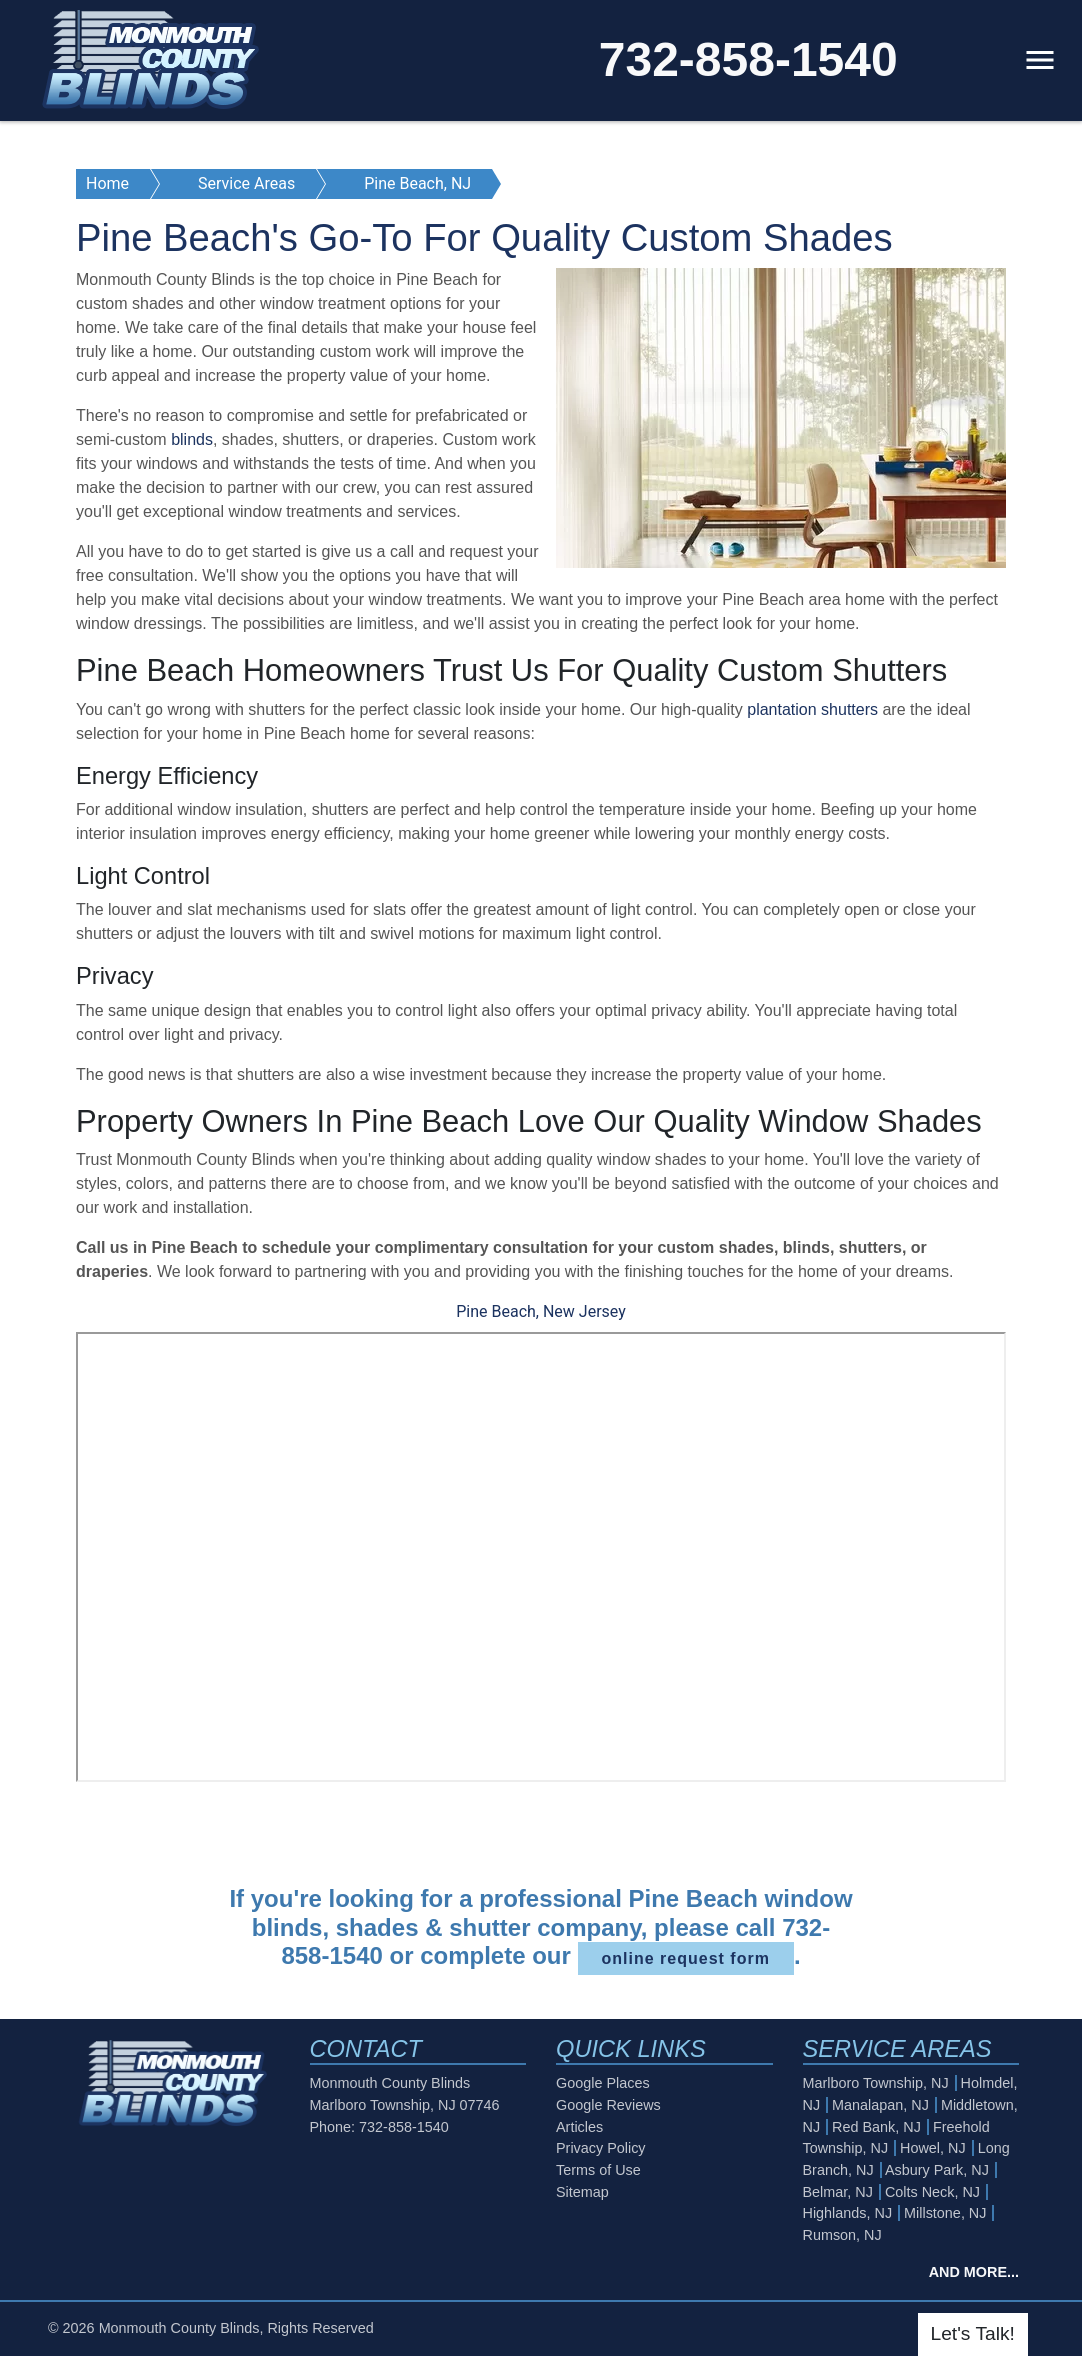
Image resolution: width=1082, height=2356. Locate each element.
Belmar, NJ (838, 2192)
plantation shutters (812, 709)
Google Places (603, 2083)
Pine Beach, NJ (417, 183)
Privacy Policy (601, 2148)
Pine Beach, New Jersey (541, 1311)
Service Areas (246, 183)
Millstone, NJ (945, 2213)
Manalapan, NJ (880, 2105)
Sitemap (582, 2192)
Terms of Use (598, 2170)
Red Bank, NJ (876, 2127)
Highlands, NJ (848, 2213)
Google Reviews (608, 2105)
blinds (192, 439)
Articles (579, 2127)
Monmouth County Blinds (179, 2328)
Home (107, 183)
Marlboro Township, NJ (876, 2083)
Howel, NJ (933, 2148)
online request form (686, 1958)
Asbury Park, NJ (937, 2170)
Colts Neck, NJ (932, 2192)
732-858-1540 (748, 59)
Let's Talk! (973, 2333)
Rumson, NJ (842, 2235)
